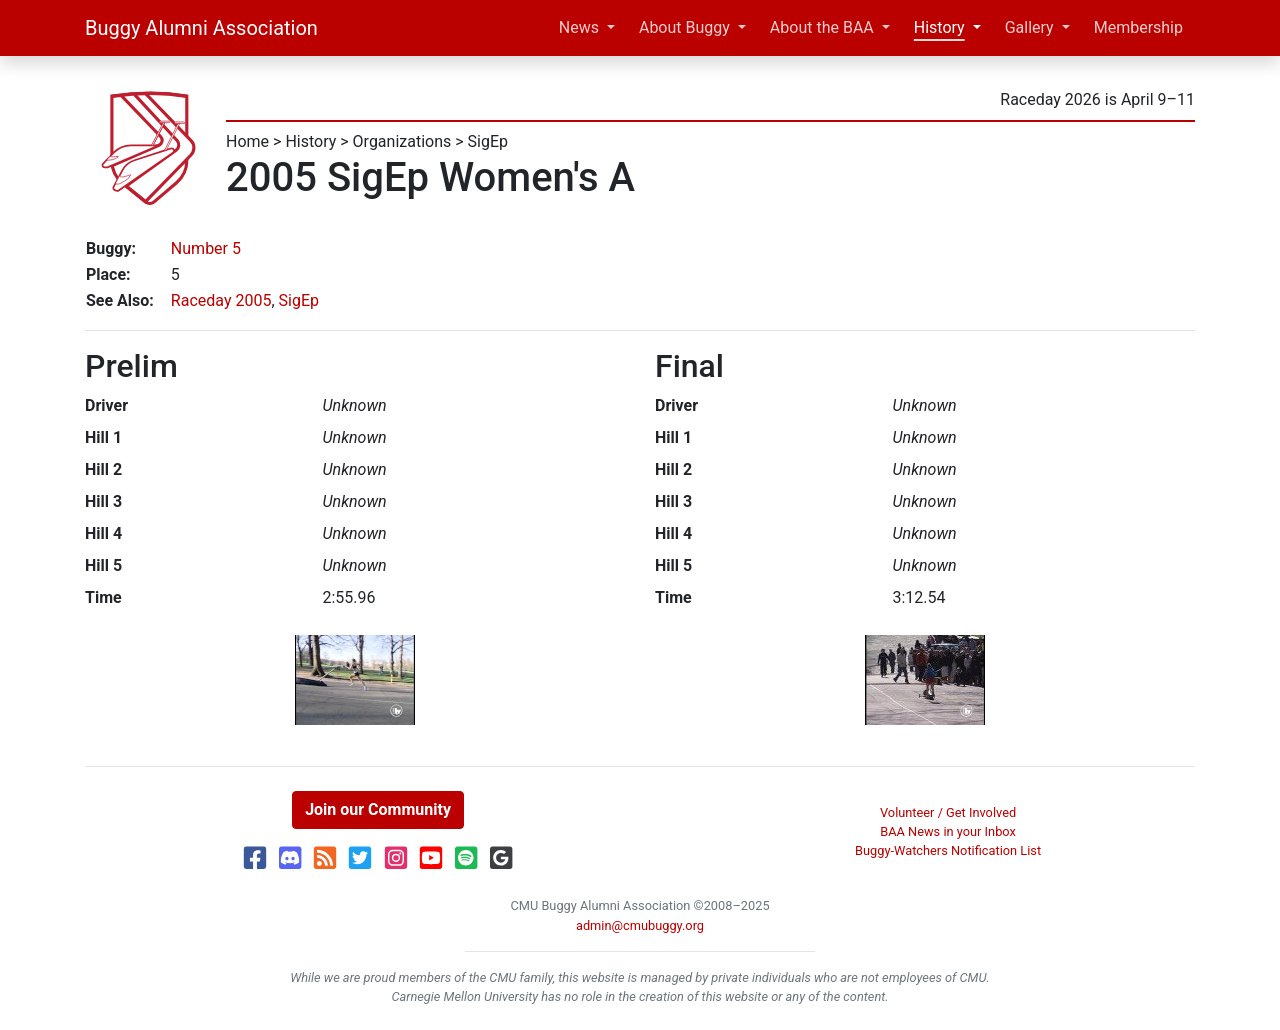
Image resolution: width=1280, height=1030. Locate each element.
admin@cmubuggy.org (640, 925)
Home (247, 141)
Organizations (402, 141)
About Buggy (684, 27)
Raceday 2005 (221, 300)
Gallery (1029, 27)
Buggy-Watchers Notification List (948, 850)
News (579, 27)
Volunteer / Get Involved (948, 812)
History (939, 27)
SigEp (488, 141)
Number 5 (206, 248)
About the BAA (822, 27)
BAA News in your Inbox (948, 831)
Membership (1138, 27)
